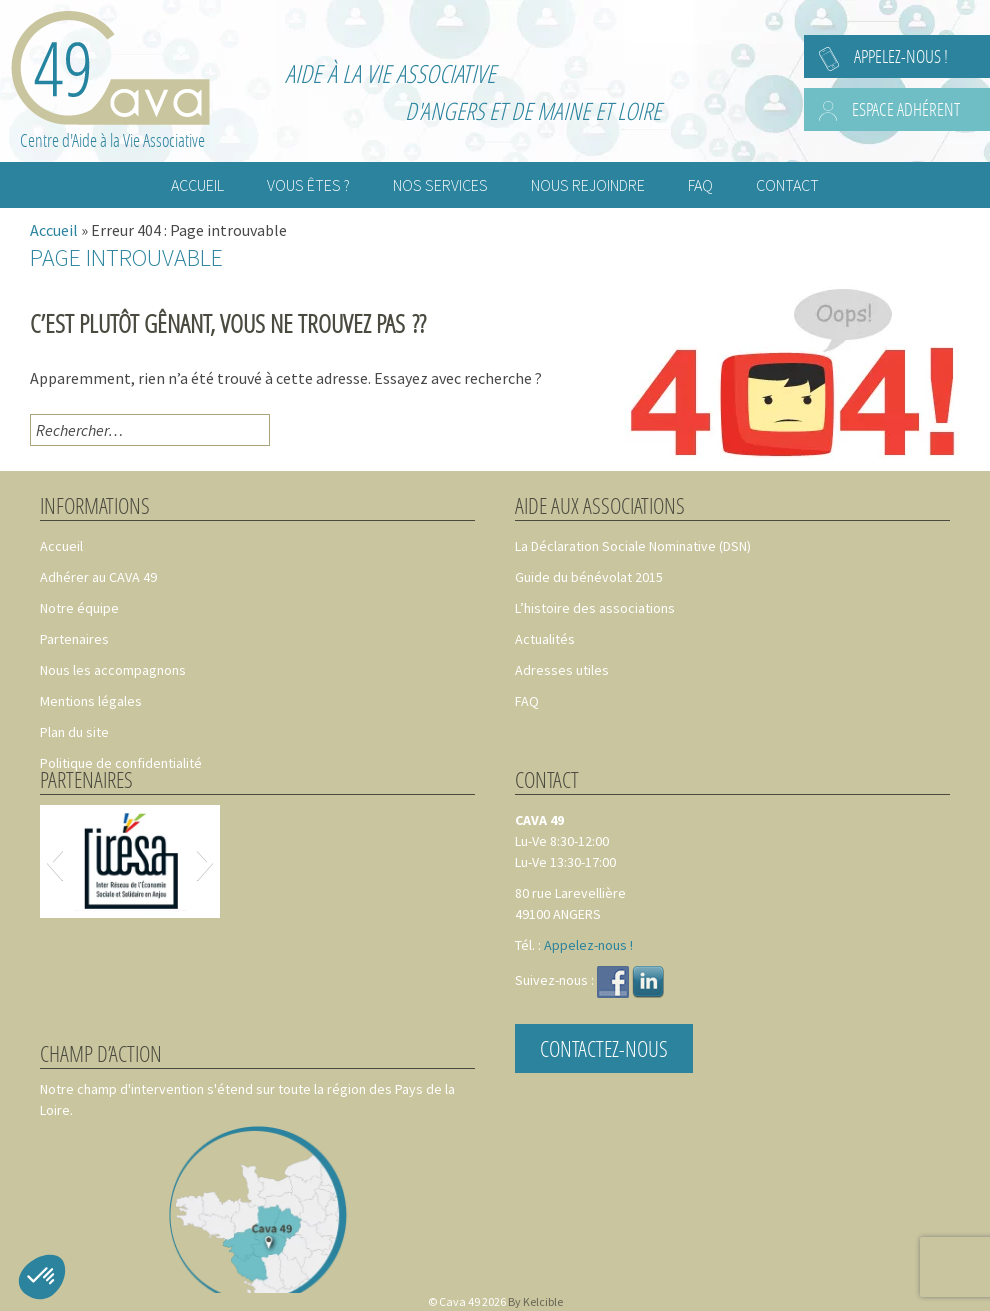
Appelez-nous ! (901, 56)
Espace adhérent (906, 109)
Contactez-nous (604, 1048)
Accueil (54, 230)
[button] (54, 862)
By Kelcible (535, 1301)
